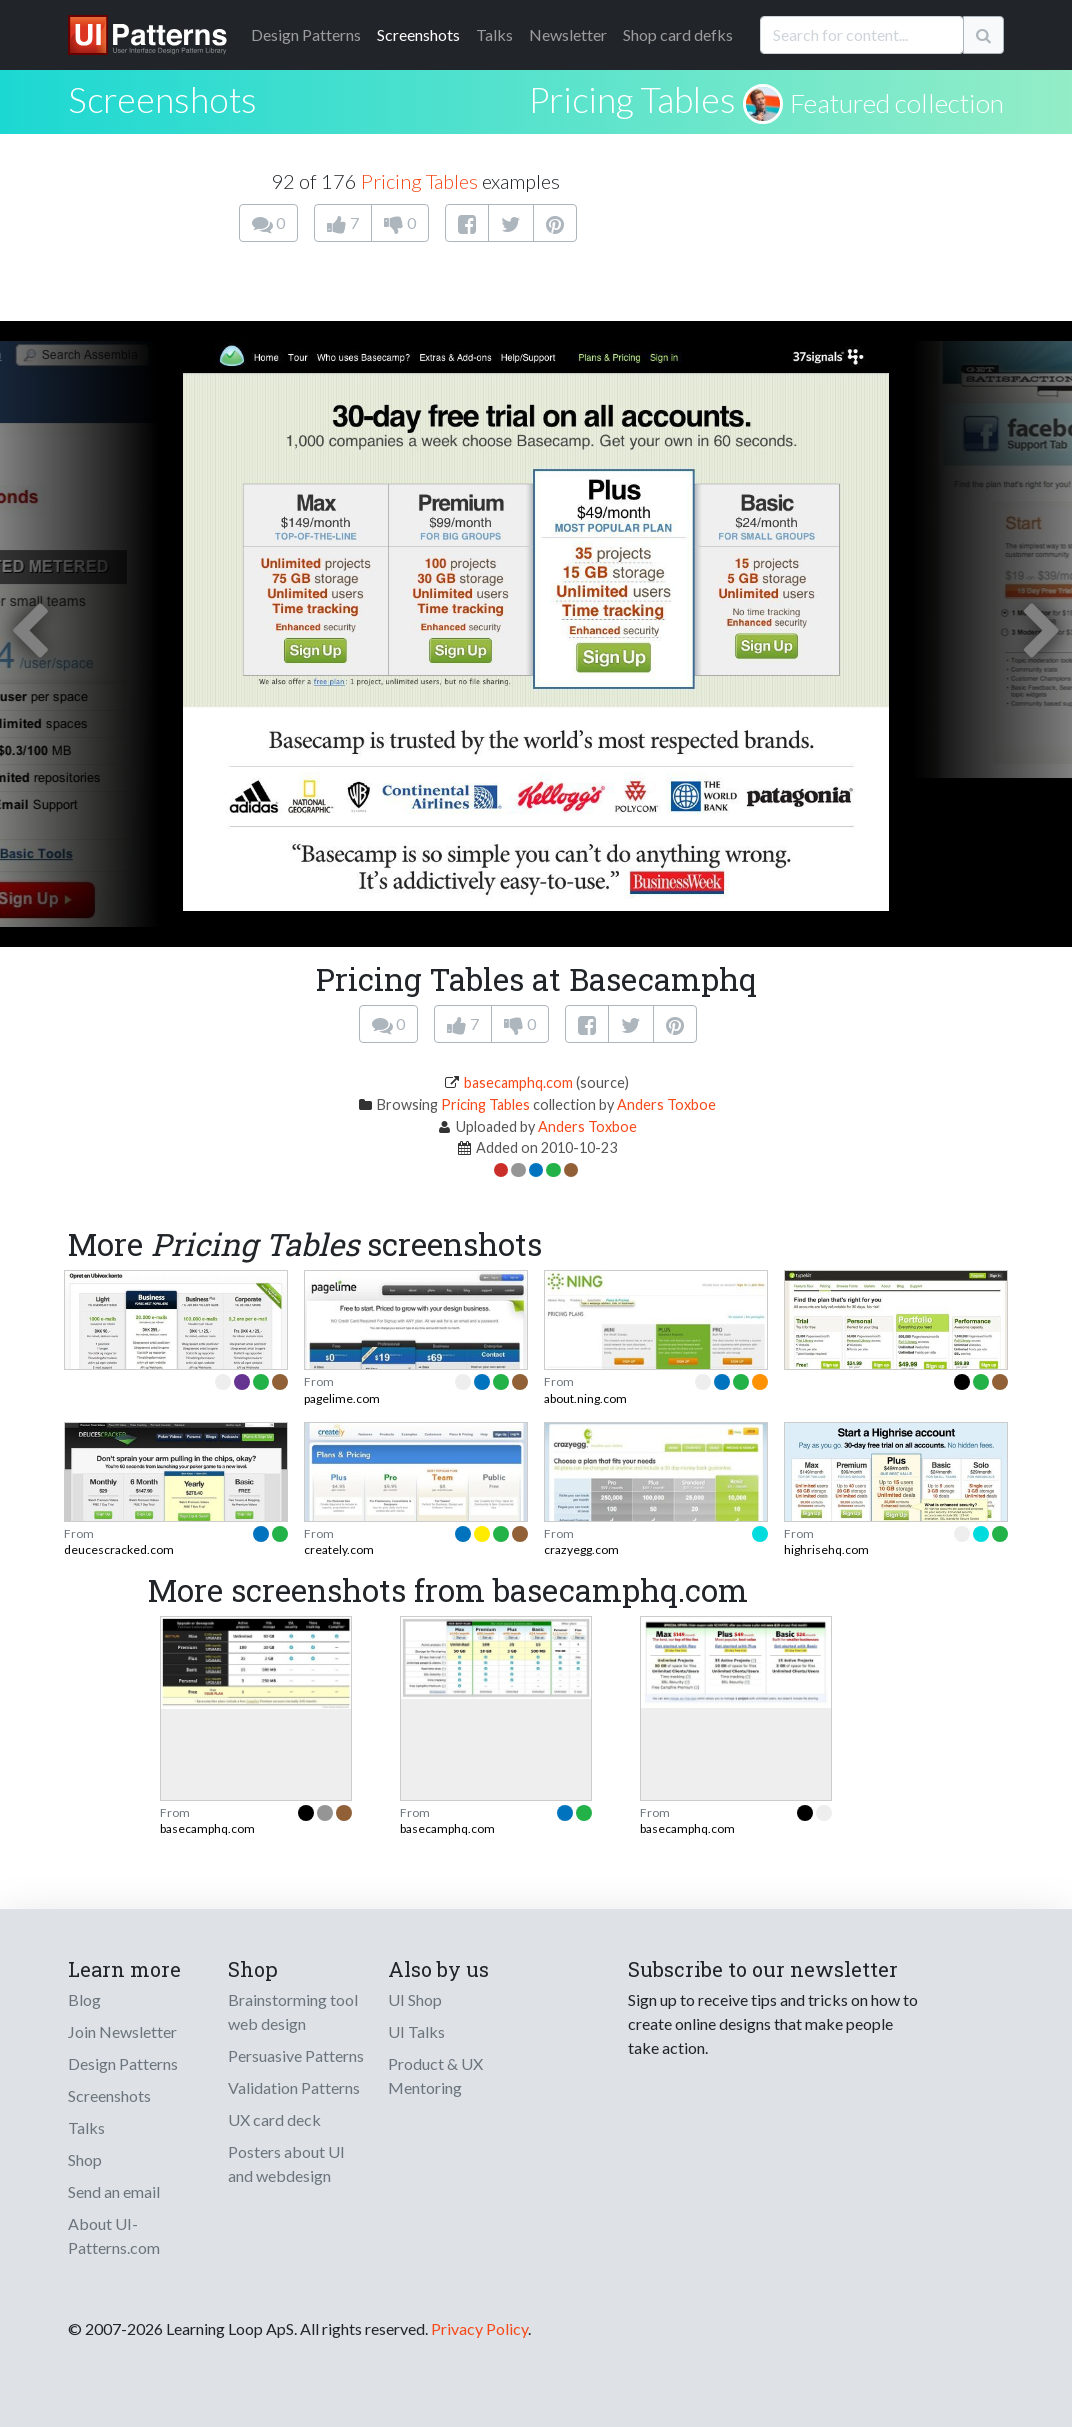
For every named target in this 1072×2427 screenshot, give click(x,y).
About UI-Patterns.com (114, 2235)
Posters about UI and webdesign (286, 2163)
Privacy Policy (479, 2328)
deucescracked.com (119, 1549)
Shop (85, 2159)
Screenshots (418, 34)
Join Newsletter (122, 2031)
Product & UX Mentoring (435, 2075)
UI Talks (416, 2031)
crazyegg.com (581, 1549)
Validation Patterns (294, 2087)
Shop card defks (678, 34)
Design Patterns (123, 2063)
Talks (494, 34)
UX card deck (274, 2119)
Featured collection (897, 103)
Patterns (306, 34)
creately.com (339, 1549)
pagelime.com (342, 1398)
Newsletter (568, 34)
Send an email (114, 2191)
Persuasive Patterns (296, 2055)
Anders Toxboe (666, 1104)
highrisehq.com (826, 1549)
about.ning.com (585, 1398)
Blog (84, 1999)
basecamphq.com (518, 1082)
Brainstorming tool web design (293, 2011)
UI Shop (415, 1999)
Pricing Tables (632, 99)
